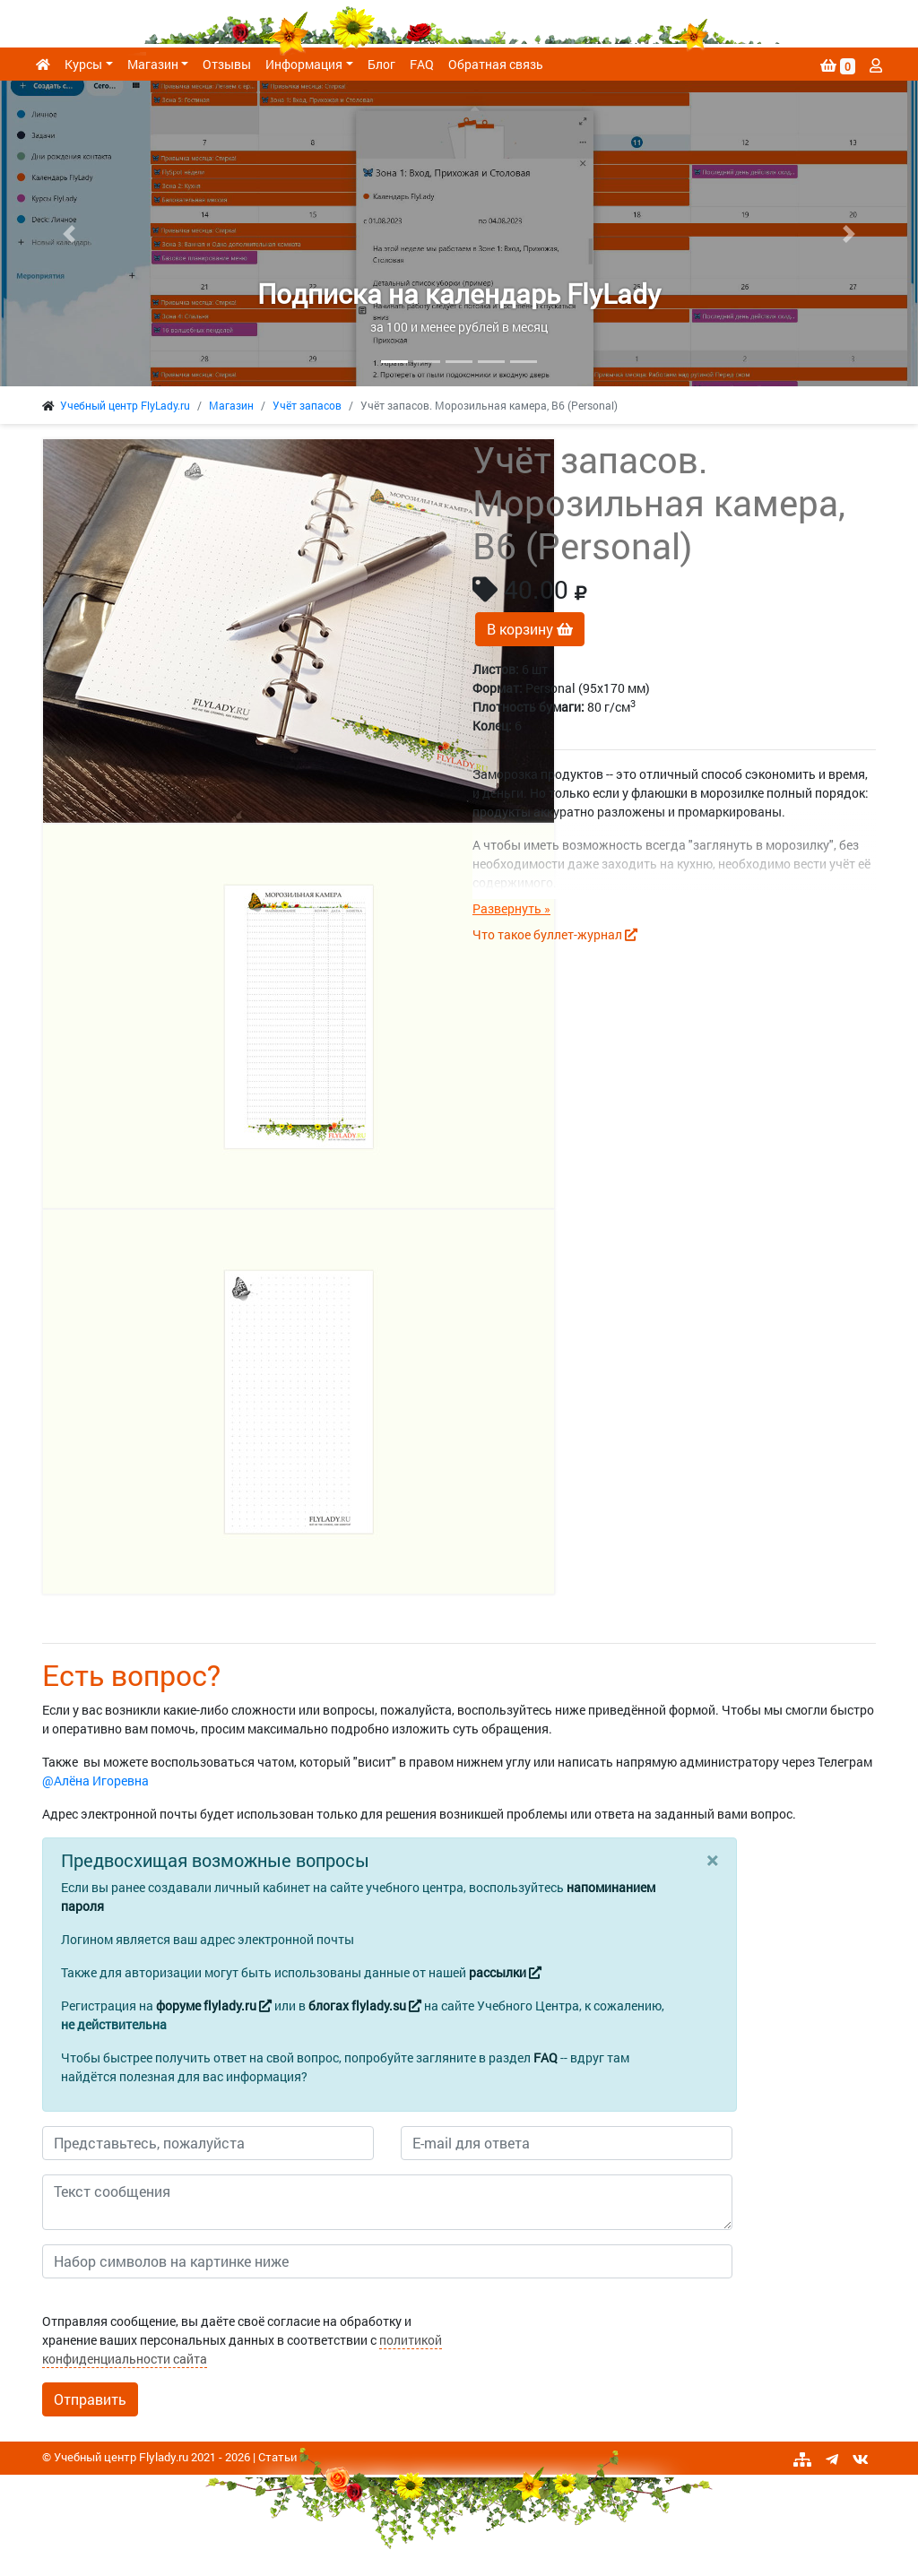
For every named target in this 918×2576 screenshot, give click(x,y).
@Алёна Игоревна (95, 1780)
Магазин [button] (152, 64)
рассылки (505, 1972)
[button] (69, 233)
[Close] (712, 1859)
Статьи (277, 2457)
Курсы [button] (83, 64)
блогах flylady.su (364, 2005)
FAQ (422, 64)
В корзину (530, 628)
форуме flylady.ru (214, 2005)
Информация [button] (303, 64)
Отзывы (227, 64)
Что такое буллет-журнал (554, 934)
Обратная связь (495, 64)
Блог (381, 64)
